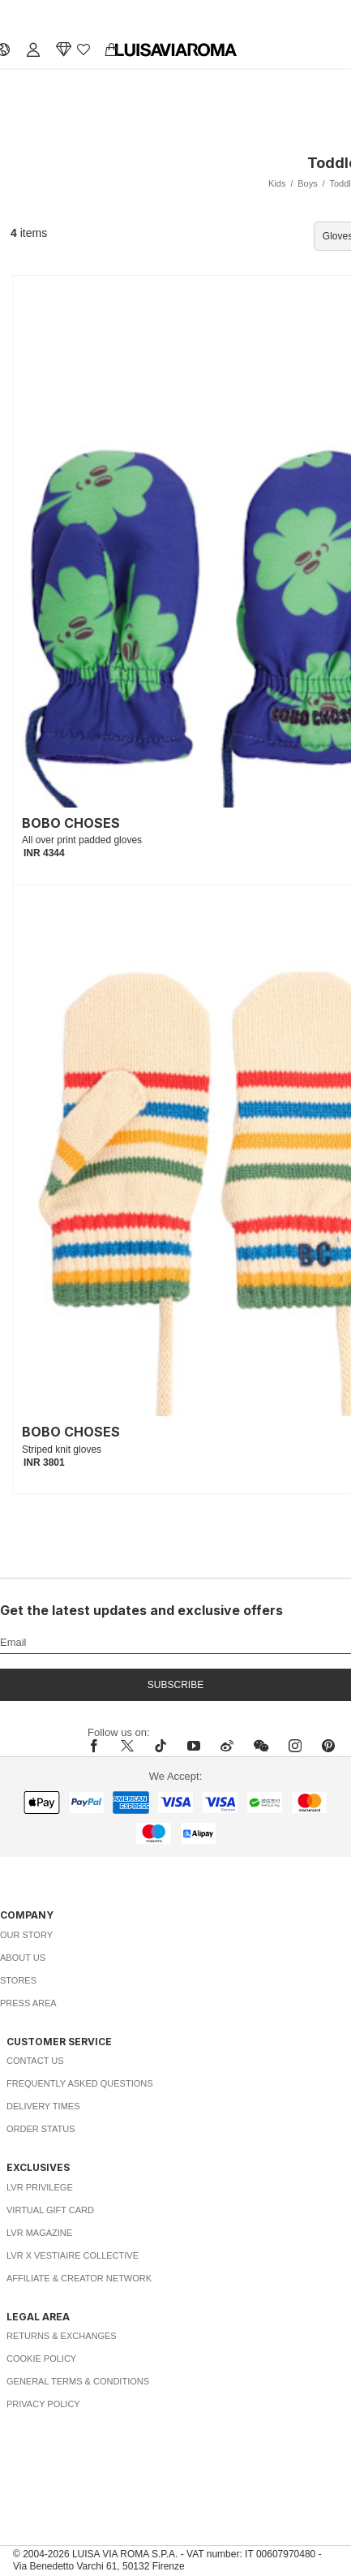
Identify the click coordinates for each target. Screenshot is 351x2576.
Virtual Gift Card (50, 2210)
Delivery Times (42, 2106)
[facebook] (98, 1745)
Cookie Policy (41, 2358)
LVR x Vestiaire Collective (72, 2255)
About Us (22, 1957)
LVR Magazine (39, 2233)
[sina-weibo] (227, 1745)
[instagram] (295, 1745)
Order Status (40, 2129)
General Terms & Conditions (77, 2381)
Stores (18, 1980)
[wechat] (261, 1745)
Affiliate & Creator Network (79, 2278)
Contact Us (35, 2061)
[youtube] (193, 1745)
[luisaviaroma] (176, 50)
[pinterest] (328, 1745)
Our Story (26, 1935)
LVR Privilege (39, 2187)
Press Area (28, 2003)
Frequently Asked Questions (79, 2083)
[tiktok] (160, 1745)
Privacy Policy (43, 2404)
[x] (127, 1745)
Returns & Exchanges (61, 2336)
